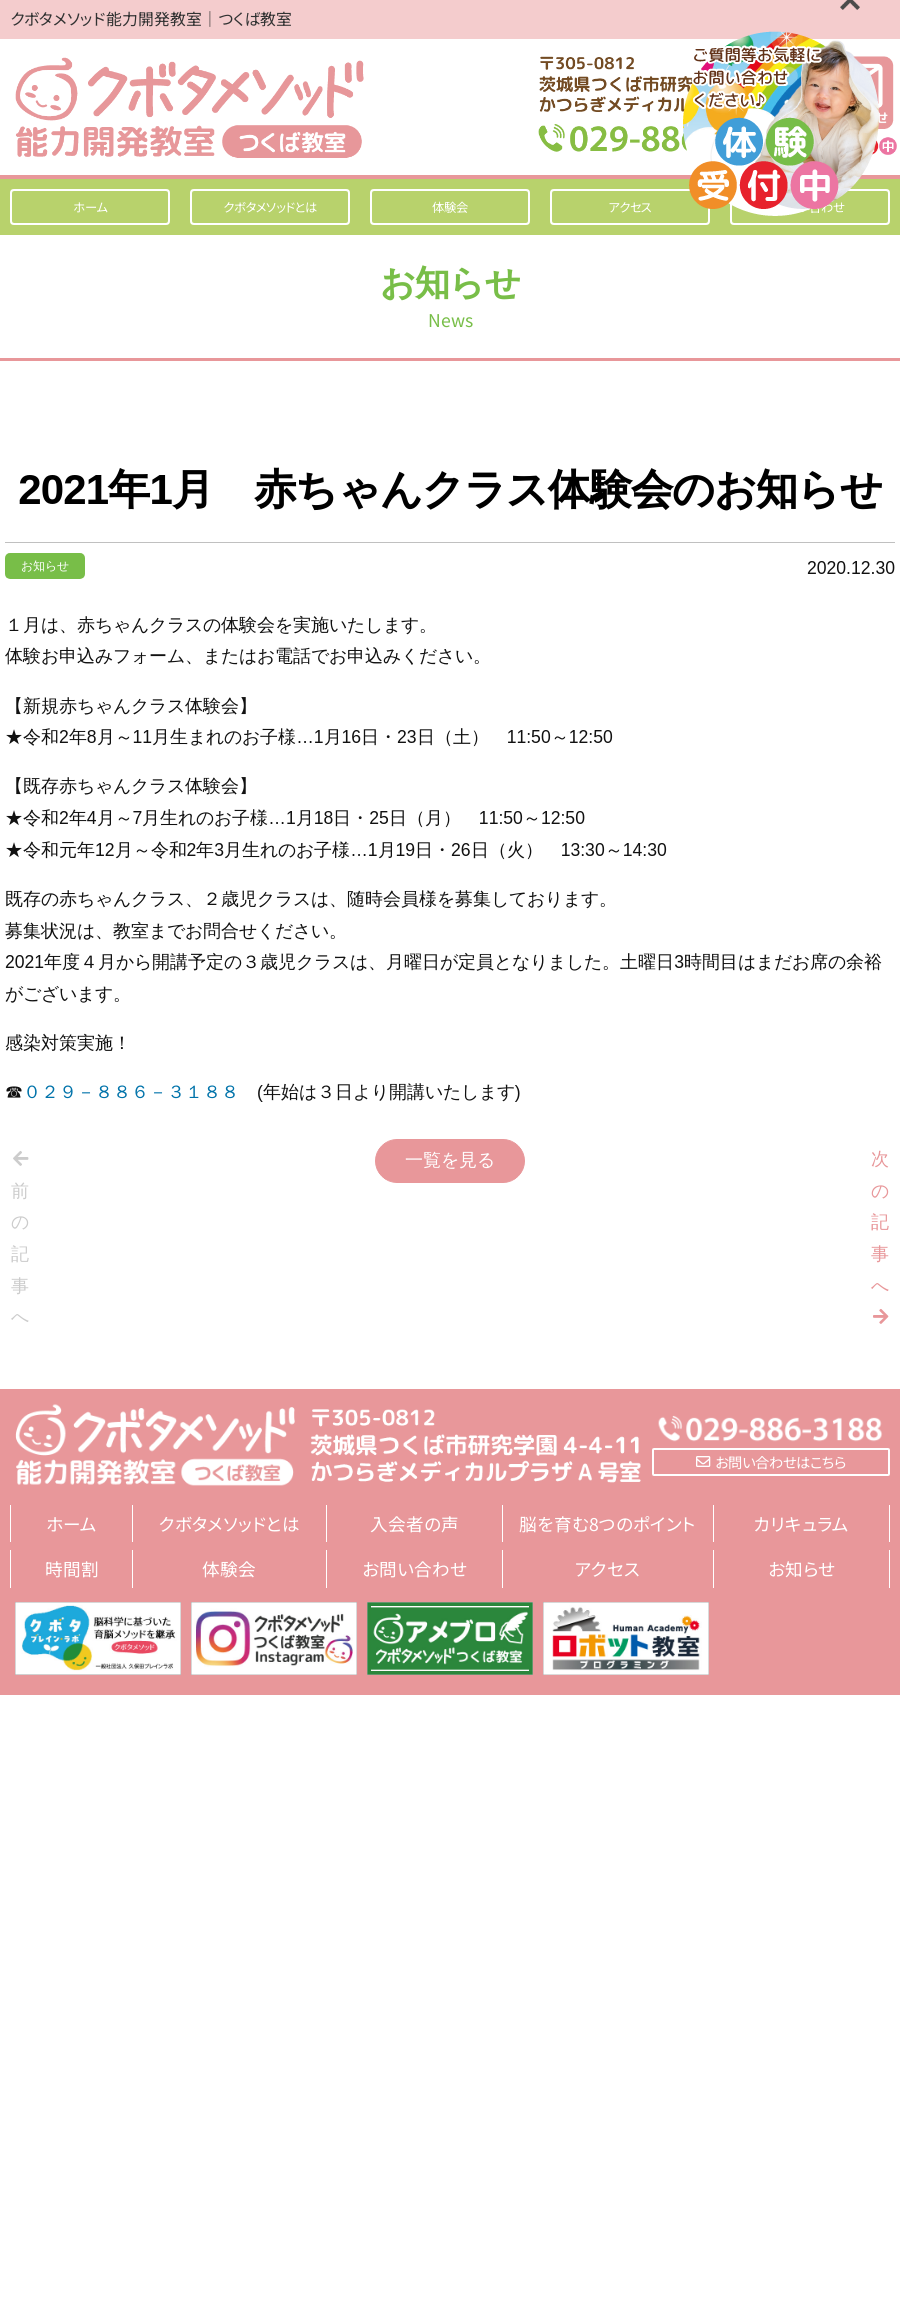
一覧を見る (450, 1160)
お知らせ (45, 566)
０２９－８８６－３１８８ (131, 1092)
